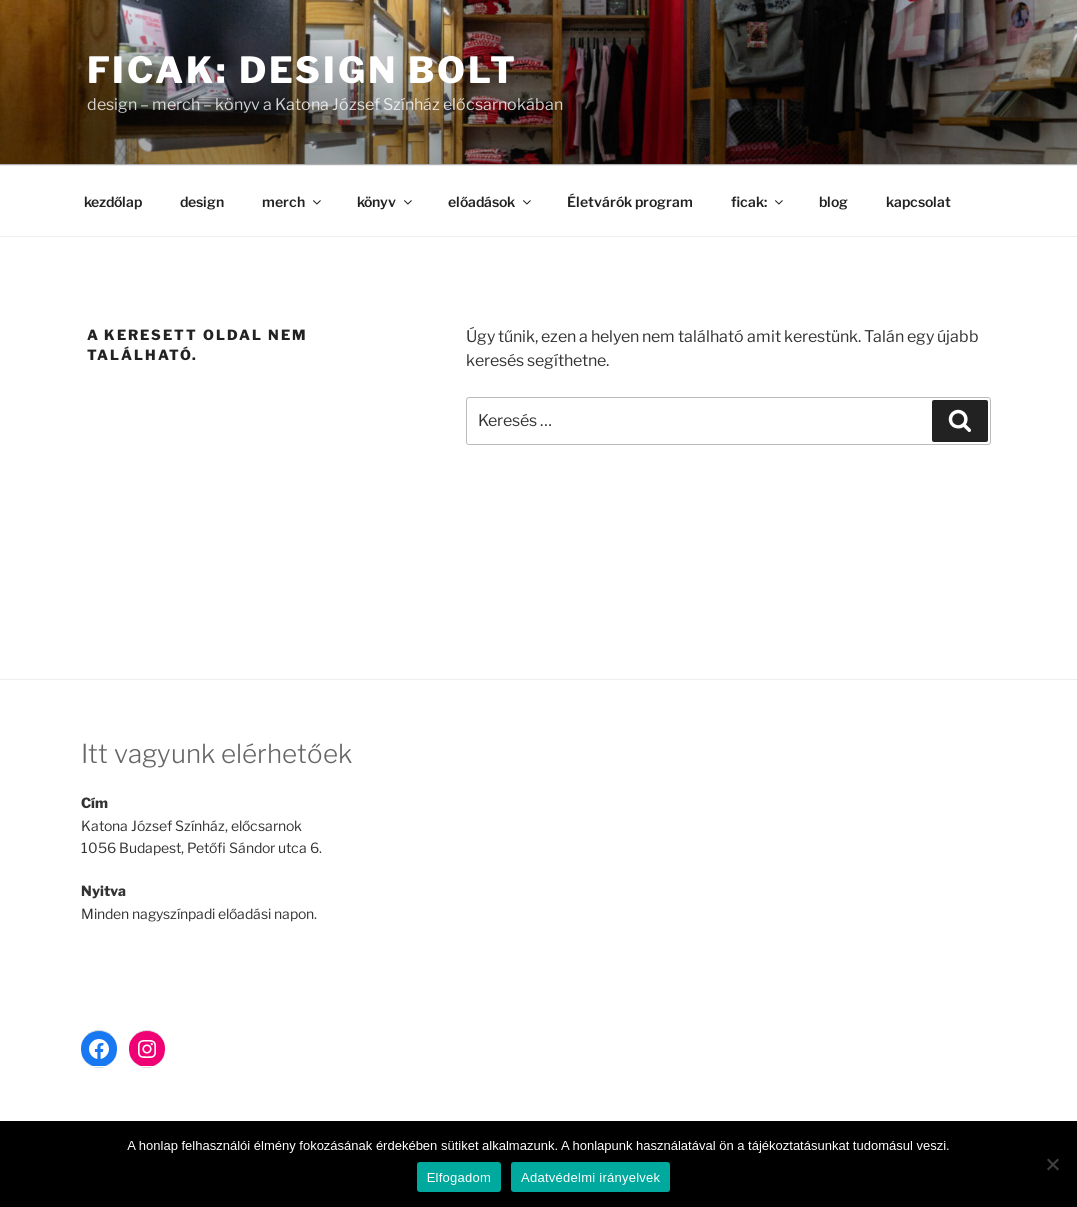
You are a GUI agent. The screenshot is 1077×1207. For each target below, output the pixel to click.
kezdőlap (113, 201)
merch (293, 201)
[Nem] (1052, 1164)
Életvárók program (630, 201)
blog (833, 201)
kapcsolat (918, 201)
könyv (386, 201)
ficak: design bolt (303, 70)
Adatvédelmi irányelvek (590, 1177)
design (202, 201)
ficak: (758, 201)
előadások (491, 201)
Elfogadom (459, 1177)
